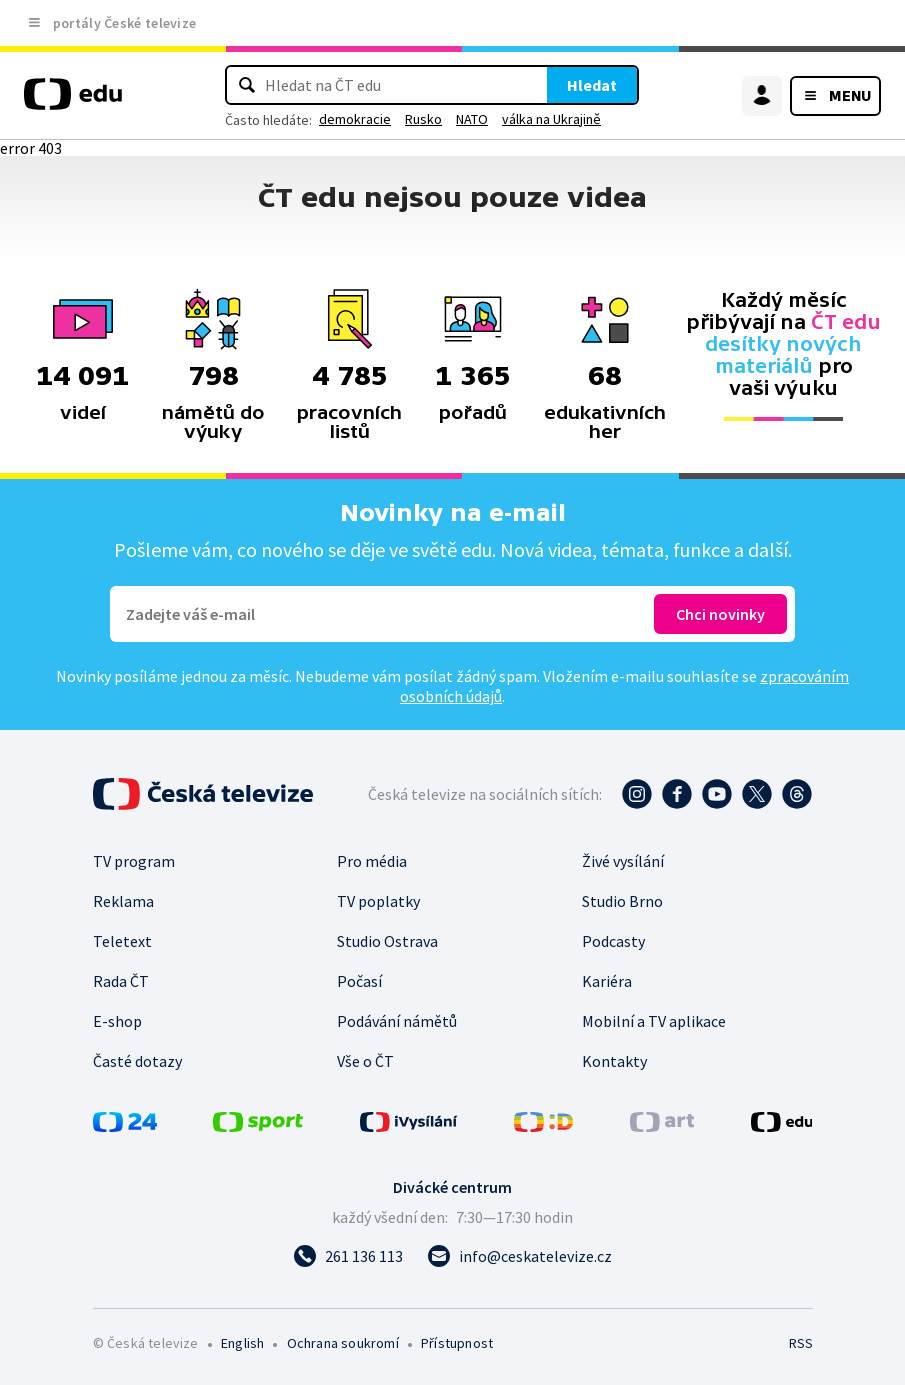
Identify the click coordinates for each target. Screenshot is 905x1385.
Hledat (592, 85)
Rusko (423, 119)
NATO (472, 119)
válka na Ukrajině (551, 119)
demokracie (355, 119)
